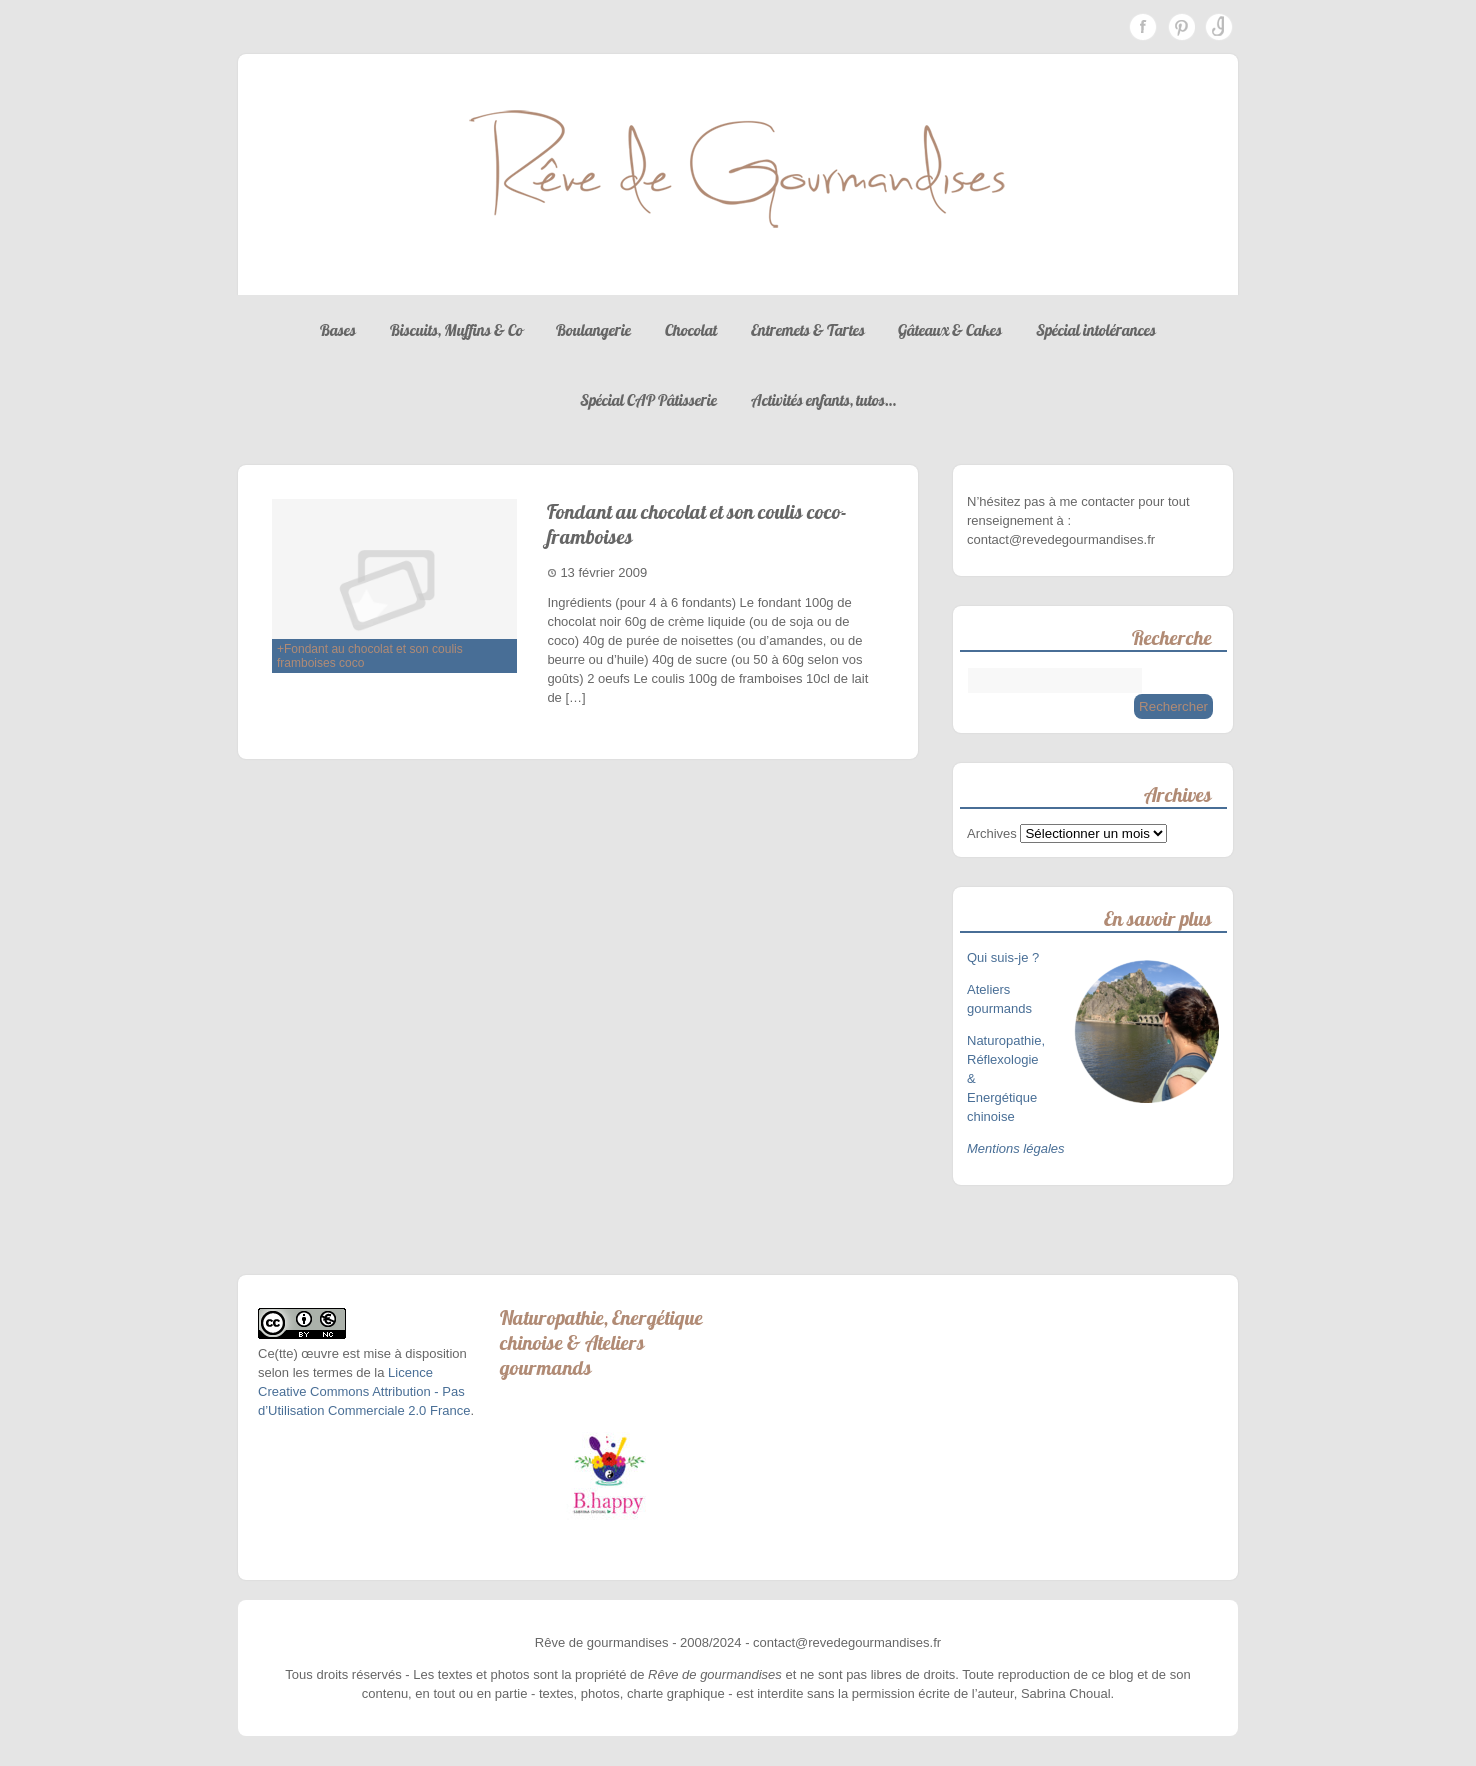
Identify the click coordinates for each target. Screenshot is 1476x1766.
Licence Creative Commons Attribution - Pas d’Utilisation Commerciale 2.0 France (364, 1391)
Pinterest (1181, 27)
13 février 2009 (603, 572)
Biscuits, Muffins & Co (456, 330)
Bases (338, 330)
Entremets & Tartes (808, 330)
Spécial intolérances (1096, 330)
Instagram (1219, 27)
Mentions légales (1016, 1148)
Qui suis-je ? (1005, 957)
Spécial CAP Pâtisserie (648, 400)
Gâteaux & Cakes (950, 330)
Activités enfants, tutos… (823, 400)
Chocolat (691, 330)
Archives (992, 833)
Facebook (1143, 27)
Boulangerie (593, 330)
